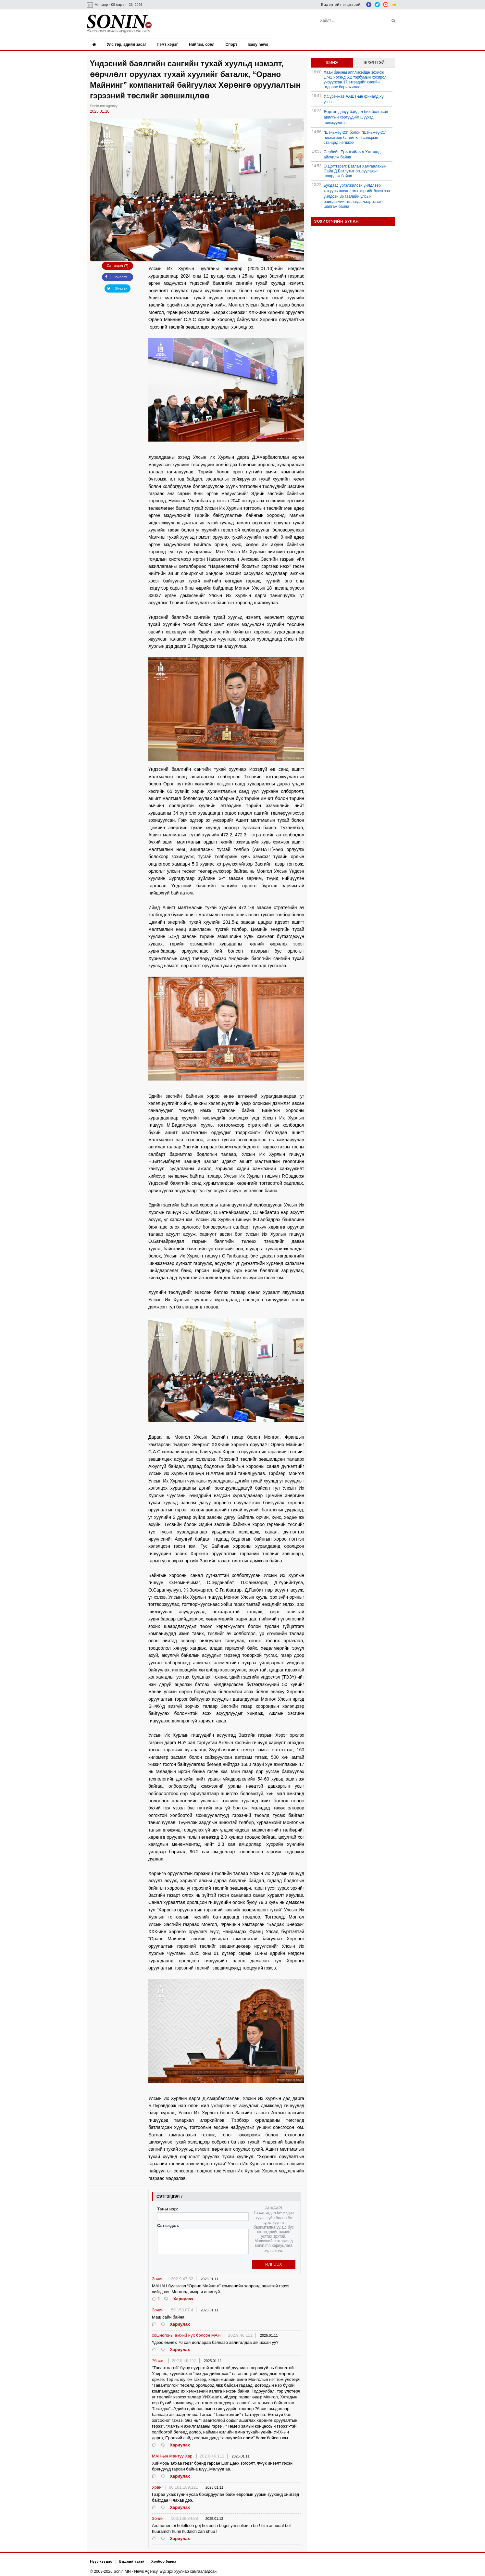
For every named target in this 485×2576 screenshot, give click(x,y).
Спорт (233, 44)
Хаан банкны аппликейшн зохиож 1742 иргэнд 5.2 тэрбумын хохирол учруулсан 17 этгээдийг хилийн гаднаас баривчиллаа (355, 78)
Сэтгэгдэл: (168, 2224)
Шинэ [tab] (332, 61)
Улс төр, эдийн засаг (127, 44)
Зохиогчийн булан (336, 220)
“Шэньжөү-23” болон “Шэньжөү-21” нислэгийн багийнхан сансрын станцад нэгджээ (355, 136)
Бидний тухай (131, 2560)
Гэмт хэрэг (168, 44)
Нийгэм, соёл (203, 44)
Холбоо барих (163, 2560)
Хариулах (183, 2297)
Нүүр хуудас (101, 2560)
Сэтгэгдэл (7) (117, 264)
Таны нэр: (167, 2207)
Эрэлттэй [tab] (374, 61)
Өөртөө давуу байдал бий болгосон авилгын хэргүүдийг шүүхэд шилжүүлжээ (356, 116)
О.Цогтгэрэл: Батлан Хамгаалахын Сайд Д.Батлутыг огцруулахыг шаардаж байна (355, 170)
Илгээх (273, 2262)
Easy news (260, 44)
